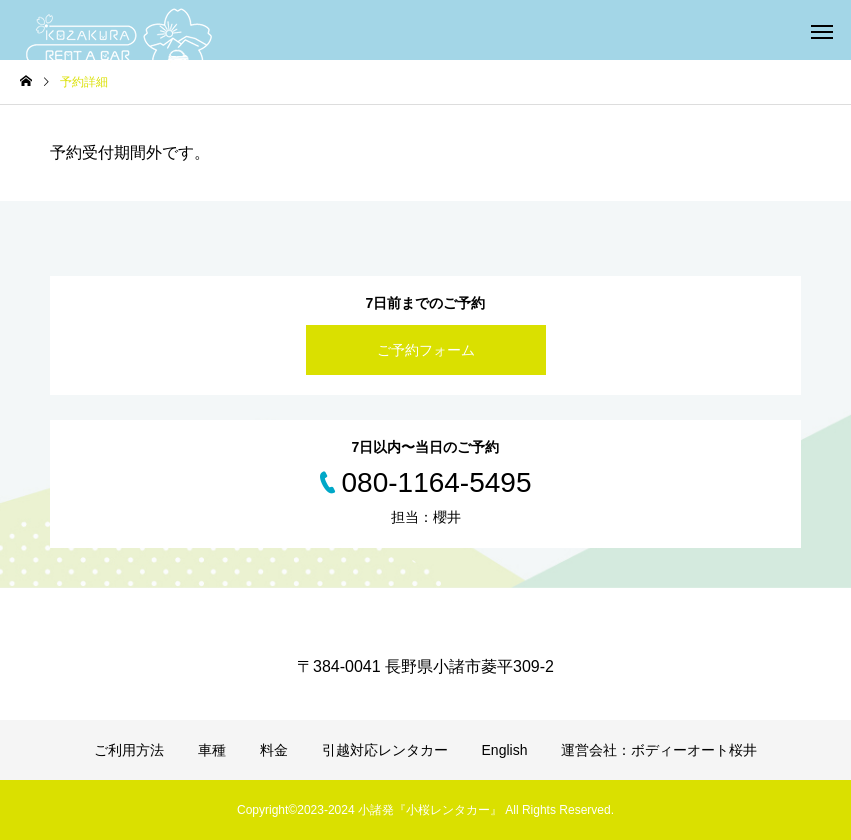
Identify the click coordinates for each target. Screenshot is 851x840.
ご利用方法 (129, 750)
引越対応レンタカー (385, 750)
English (505, 750)
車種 (212, 750)
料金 (274, 750)
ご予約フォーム (426, 350)
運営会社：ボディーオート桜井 (659, 750)
